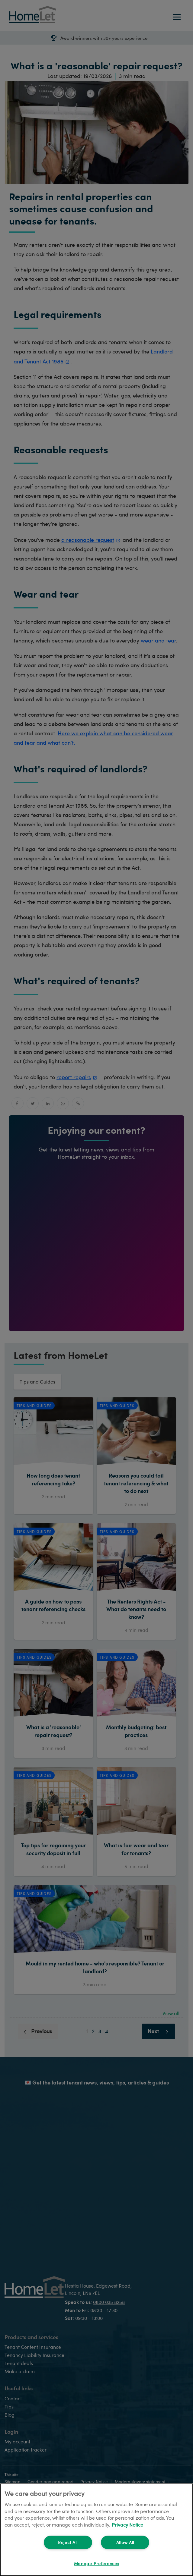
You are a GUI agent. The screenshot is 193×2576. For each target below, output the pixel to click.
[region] (96, 2529)
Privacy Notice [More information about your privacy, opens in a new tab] (127, 2524)
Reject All (68, 2542)
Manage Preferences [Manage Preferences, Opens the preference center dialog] (96, 2563)
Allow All (125, 2542)
